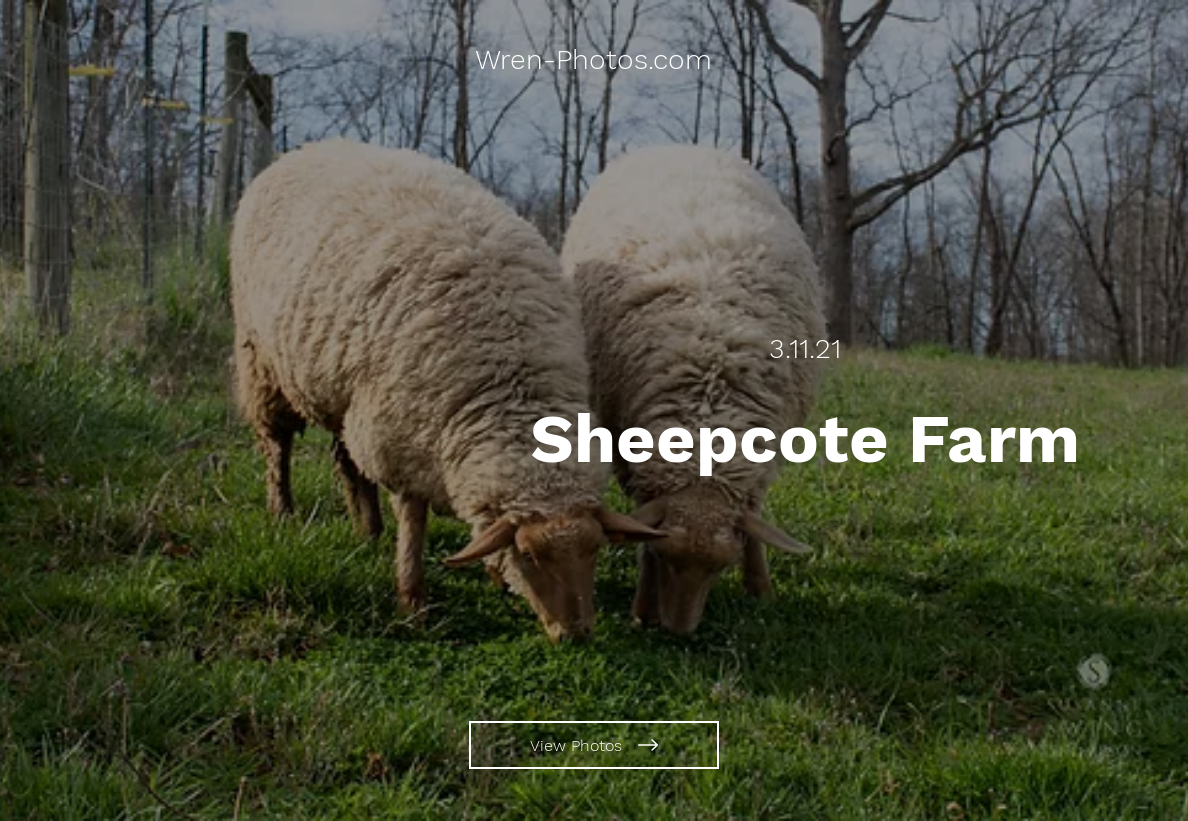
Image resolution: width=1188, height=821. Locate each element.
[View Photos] (594, 745)
